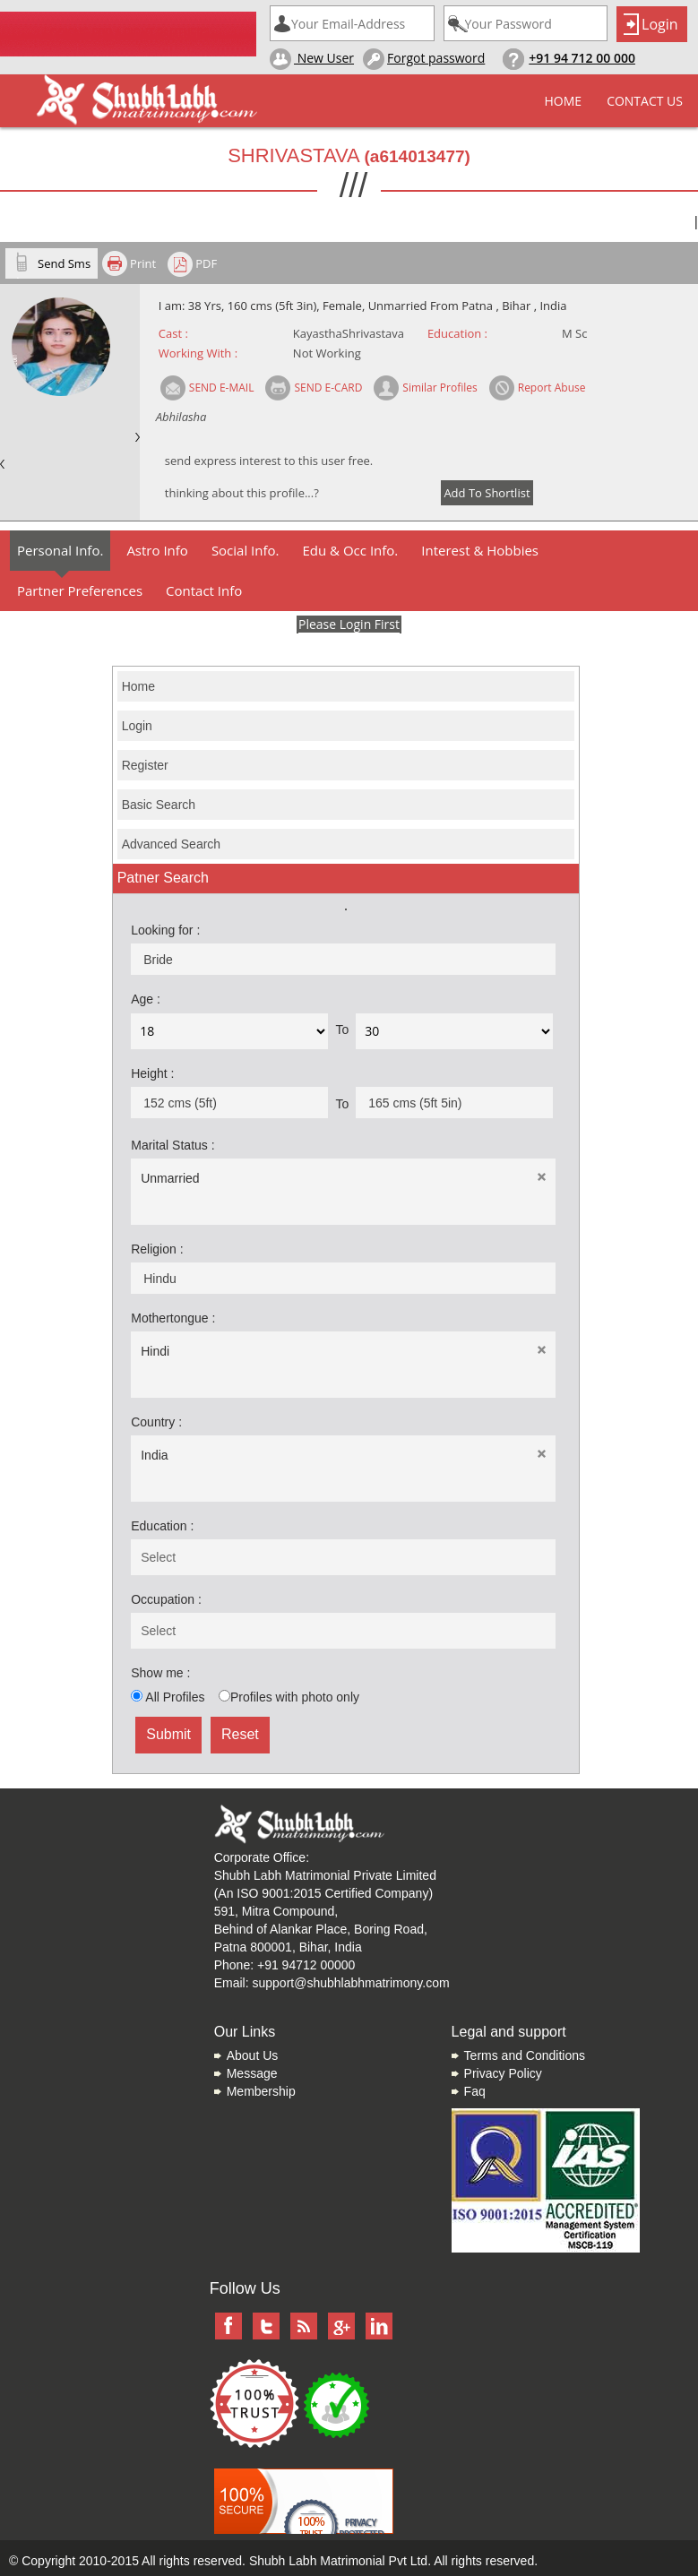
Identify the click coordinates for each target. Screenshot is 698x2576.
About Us (253, 2055)
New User (312, 59)
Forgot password (424, 59)
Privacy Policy (503, 2073)
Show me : (160, 1673)
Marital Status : (172, 1145)
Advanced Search (171, 844)
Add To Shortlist (487, 493)
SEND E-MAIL (221, 387)
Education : (162, 1526)
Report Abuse (552, 387)
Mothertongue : (173, 1318)
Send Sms (64, 263)
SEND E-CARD (328, 387)
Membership (261, 2091)
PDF (206, 263)
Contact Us (645, 100)
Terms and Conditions (524, 2055)
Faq (475, 2091)
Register (145, 765)
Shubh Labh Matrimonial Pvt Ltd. (340, 2561)
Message (252, 2073)
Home (563, 100)
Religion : (157, 1249)
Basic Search (158, 804)
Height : (152, 1073)
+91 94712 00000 (306, 1965)
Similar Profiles (439, 387)
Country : (156, 1422)
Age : (145, 999)
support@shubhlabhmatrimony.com (350, 1983)
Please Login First (349, 624)
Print (143, 263)
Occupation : (166, 1599)
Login (137, 726)
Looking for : (165, 930)
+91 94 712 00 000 (582, 57)
